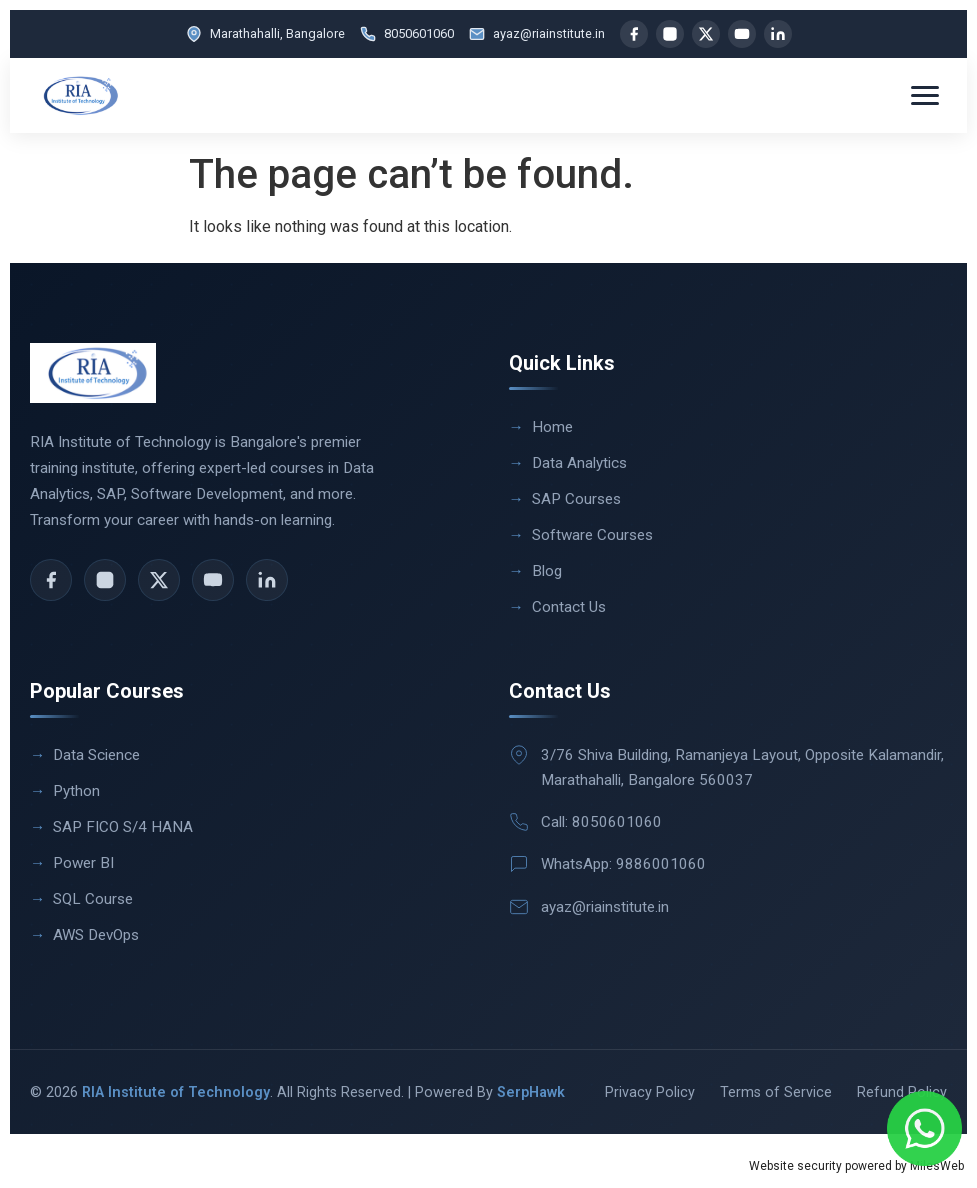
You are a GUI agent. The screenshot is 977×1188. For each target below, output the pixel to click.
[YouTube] (742, 34)
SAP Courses (576, 499)
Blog (547, 571)
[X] (706, 34)
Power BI (83, 863)
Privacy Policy (650, 1092)
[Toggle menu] (925, 95)
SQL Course (93, 899)
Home (552, 427)
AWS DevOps (96, 935)
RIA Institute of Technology (176, 1092)
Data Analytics (579, 463)
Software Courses (592, 535)
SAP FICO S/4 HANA (123, 827)
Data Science (96, 755)
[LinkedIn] (778, 34)
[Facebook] (634, 34)
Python (76, 791)
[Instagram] (670, 34)
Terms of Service (776, 1092)
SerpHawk (531, 1092)
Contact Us (569, 607)
